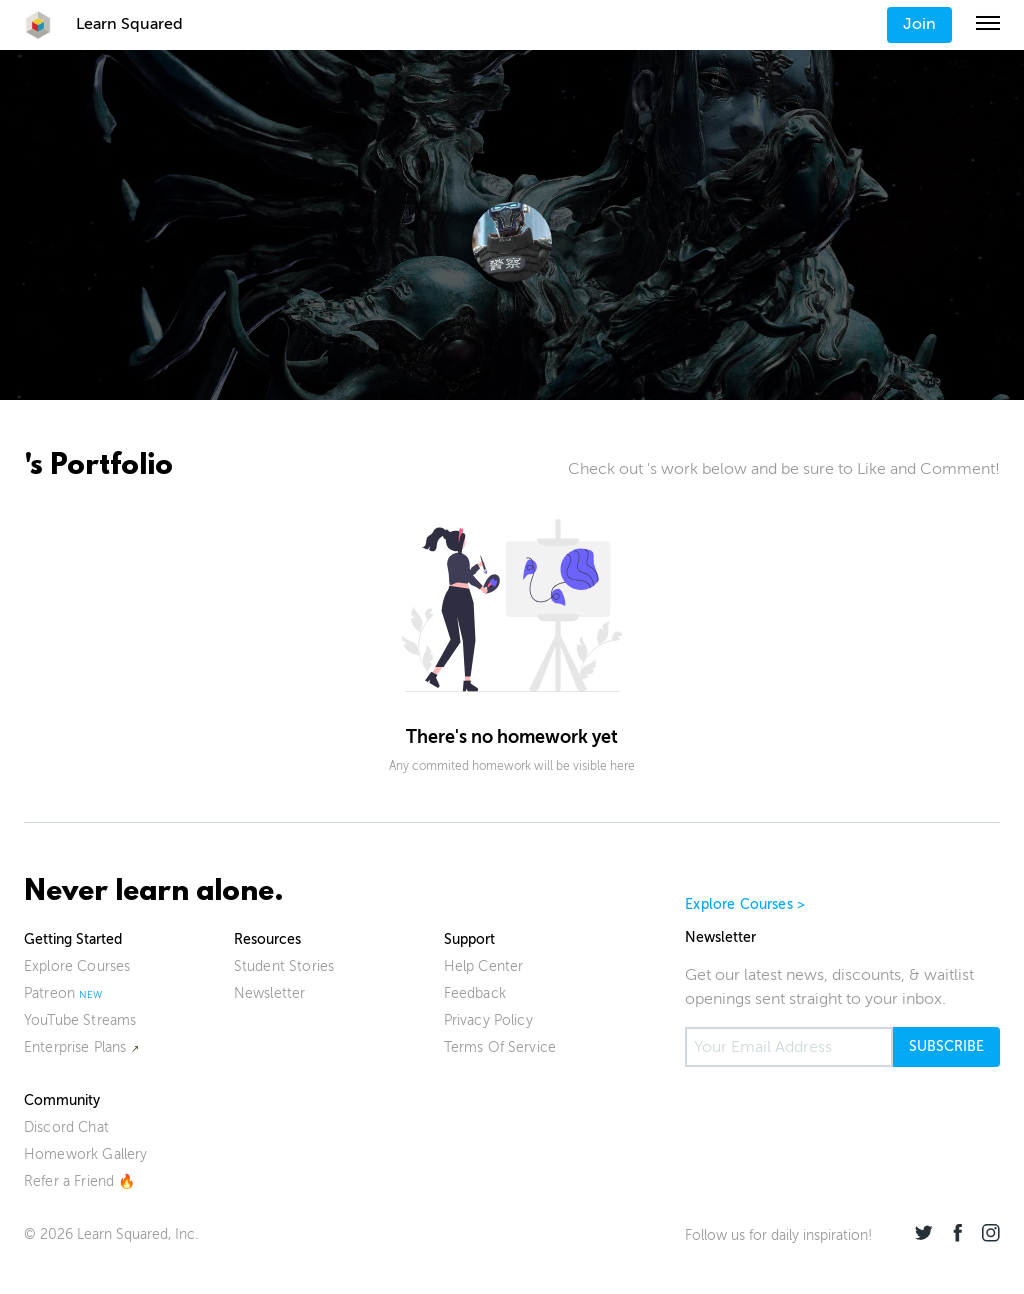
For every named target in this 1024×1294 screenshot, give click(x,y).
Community (62, 1100)
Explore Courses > (745, 904)
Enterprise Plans (75, 1047)
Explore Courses (77, 966)
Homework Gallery (86, 1154)
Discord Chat (66, 1127)
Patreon (49, 993)
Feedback (475, 993)
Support (469, 939)
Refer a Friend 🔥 (80, 1181)
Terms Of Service (500, 1047)
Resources (267, 939)
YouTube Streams (80, 1020)
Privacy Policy (488, 1020)
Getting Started (73, 939)
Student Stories (284, 966)
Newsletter (270, 993)
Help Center (484, 966)
